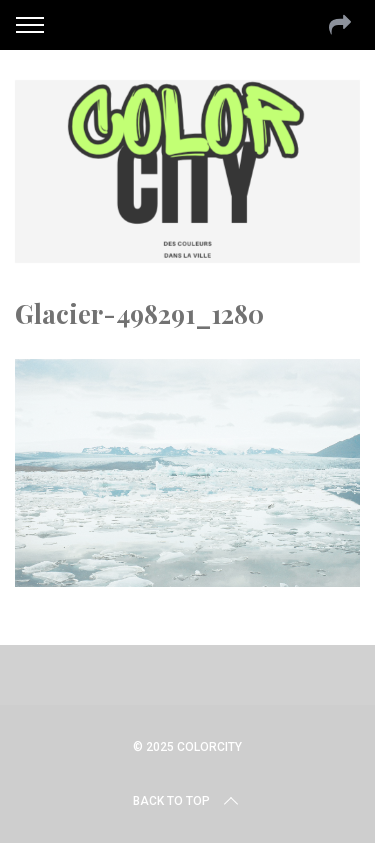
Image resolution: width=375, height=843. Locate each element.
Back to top (187, 801)
